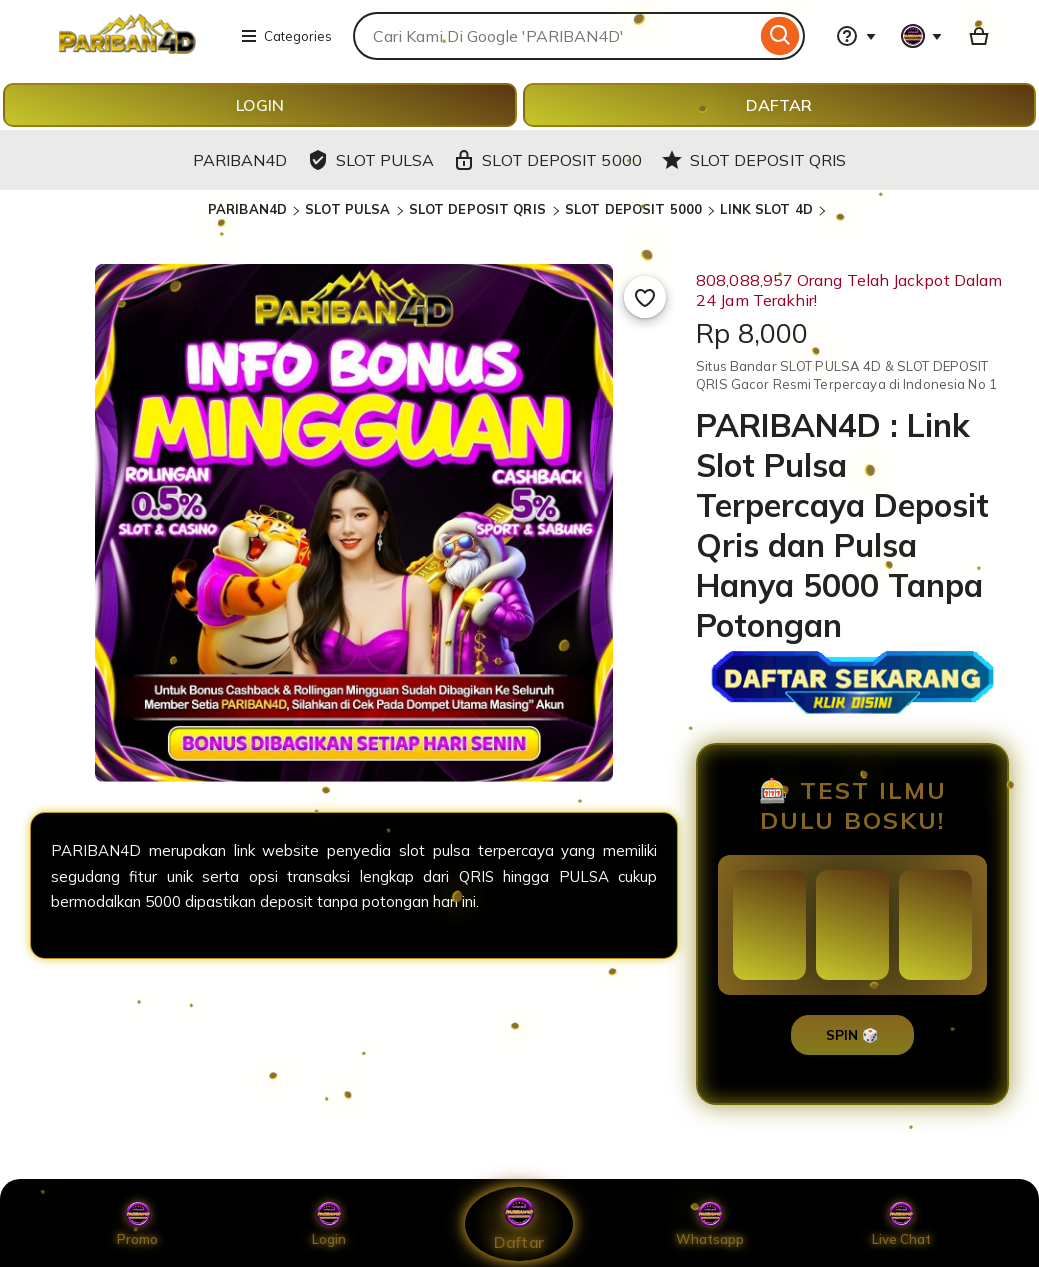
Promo (137, 1224)
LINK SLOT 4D (766, 209)
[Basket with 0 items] (979, 36)
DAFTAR (779, 105)
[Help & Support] (856, 36)
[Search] (780, 36)
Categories (286, 36)
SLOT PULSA (347, 209)
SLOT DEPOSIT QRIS (479, 209)
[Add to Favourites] (645, 297)
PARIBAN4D (247, 209)
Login (329, 1224)
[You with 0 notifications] (922, 36)
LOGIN (260, 105)
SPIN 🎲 (852, 1035)
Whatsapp (710, 1224)
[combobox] (554, 36)
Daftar (519, 1223)
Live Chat (901, 1224)
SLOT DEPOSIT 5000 (633, 209)
